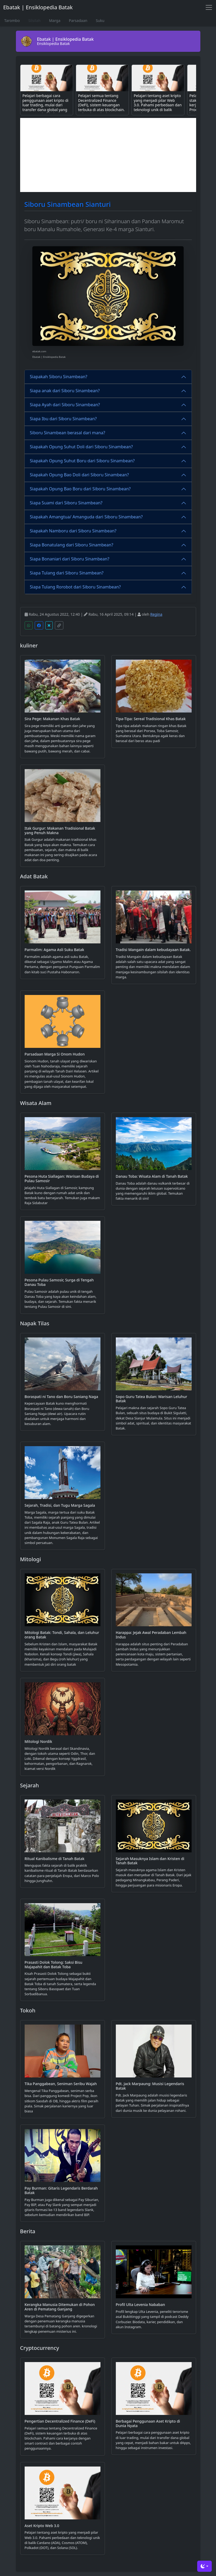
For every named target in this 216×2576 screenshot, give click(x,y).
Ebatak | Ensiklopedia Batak (38, 7)
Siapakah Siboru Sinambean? (58, 377)
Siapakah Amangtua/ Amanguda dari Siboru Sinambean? (86, 517)
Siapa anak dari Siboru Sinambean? (65, 391)
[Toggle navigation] (209, 7)
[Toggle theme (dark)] (204, 2566)
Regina (156, 614)
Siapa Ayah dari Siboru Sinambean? (65, 405)
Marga (54, 20)
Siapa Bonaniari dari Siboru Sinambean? (69, 559)
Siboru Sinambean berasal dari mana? (67, 433)
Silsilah (34, 20)
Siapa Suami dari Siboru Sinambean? (66, 503)
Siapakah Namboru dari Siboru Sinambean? (73, 531)
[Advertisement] (108, 155)
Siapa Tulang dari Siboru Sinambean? (67, 573)
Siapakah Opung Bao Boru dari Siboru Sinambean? (80, 489)
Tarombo (12, 20)
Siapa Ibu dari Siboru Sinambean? (63, 419)
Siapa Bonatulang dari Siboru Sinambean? (71, 545)
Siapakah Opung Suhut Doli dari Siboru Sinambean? (81, 447)
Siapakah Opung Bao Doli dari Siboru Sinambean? (79, 475)
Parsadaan (78, 20)
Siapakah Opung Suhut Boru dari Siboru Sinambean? (82, 461)
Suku (100, 20)
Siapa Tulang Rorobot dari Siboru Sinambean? (75, 587)
